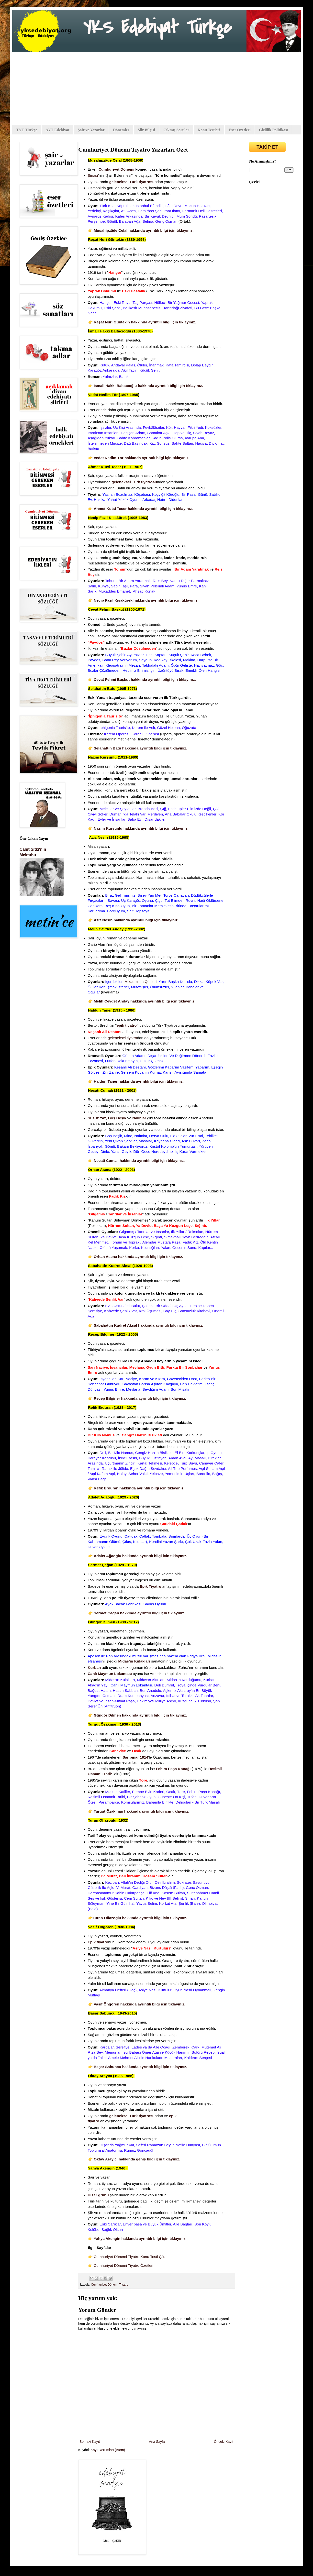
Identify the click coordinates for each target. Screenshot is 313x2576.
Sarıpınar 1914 (135, 1757)
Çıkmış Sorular (176, 130)
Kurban (94, 1667)
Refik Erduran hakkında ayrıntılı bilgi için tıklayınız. (139, 1488)
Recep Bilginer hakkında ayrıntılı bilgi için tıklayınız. (140, 1398)
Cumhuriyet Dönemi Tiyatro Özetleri (123, 2265)
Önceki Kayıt (223, 2442)
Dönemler (121, 130)
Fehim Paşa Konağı (173, 1769)
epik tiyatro (127, 1025)
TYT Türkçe (26, 130)
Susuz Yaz (97, 1118)
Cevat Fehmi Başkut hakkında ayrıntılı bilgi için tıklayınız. (145, 679)
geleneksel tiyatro (122, 1038)
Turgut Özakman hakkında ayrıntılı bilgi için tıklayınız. (141, 1811)
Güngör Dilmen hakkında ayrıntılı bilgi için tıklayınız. (140, 1715)
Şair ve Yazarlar (91, 130)
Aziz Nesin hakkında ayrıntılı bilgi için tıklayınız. (136, 920)
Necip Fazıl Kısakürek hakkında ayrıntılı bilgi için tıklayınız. (146, 600)
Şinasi (93, 175)
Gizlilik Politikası (273, 130)
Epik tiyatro (98, 1942)
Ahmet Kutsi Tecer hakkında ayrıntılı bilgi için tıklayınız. (143, 508)
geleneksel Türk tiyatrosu (132, 182)
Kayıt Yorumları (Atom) (108, 2450)
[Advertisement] (156, 89)
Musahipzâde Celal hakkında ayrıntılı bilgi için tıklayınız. (143, 230)
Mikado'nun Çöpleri (140, 982)
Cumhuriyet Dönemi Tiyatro (109, 2284)
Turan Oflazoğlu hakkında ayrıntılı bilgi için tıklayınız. (140, 1918)
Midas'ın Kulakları (134, 1661)
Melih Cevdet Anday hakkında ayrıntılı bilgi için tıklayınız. (144, 1001)
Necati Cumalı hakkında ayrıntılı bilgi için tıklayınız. (139, 1160)
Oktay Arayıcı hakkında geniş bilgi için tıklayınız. (137, 2159)
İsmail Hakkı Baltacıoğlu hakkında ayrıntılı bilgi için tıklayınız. (148, 386)
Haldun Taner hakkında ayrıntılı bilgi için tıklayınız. (138, 1081)
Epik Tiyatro (150, 1586)
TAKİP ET (267, 147)
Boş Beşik (117, 1118)
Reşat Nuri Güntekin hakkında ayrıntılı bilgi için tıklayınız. (145, 322)
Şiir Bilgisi (146, 130)
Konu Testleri (209, 130)
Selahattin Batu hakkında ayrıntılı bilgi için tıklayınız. (140, 748)
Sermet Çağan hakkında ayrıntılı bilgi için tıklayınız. (139, 1613)
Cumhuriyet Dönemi (116, 169)
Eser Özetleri (240, 130)
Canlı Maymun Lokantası (110, 1674)
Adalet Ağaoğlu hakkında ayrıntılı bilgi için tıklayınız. (140, 1556)
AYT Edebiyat (57, 130)
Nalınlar (139, 1118)
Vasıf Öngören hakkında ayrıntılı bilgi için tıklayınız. (139, 2004)
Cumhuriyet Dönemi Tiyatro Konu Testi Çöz (130, 2257)
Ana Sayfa (157, 2442)
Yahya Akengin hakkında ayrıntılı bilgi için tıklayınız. (140, 2238)
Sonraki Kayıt (89, 2442)
